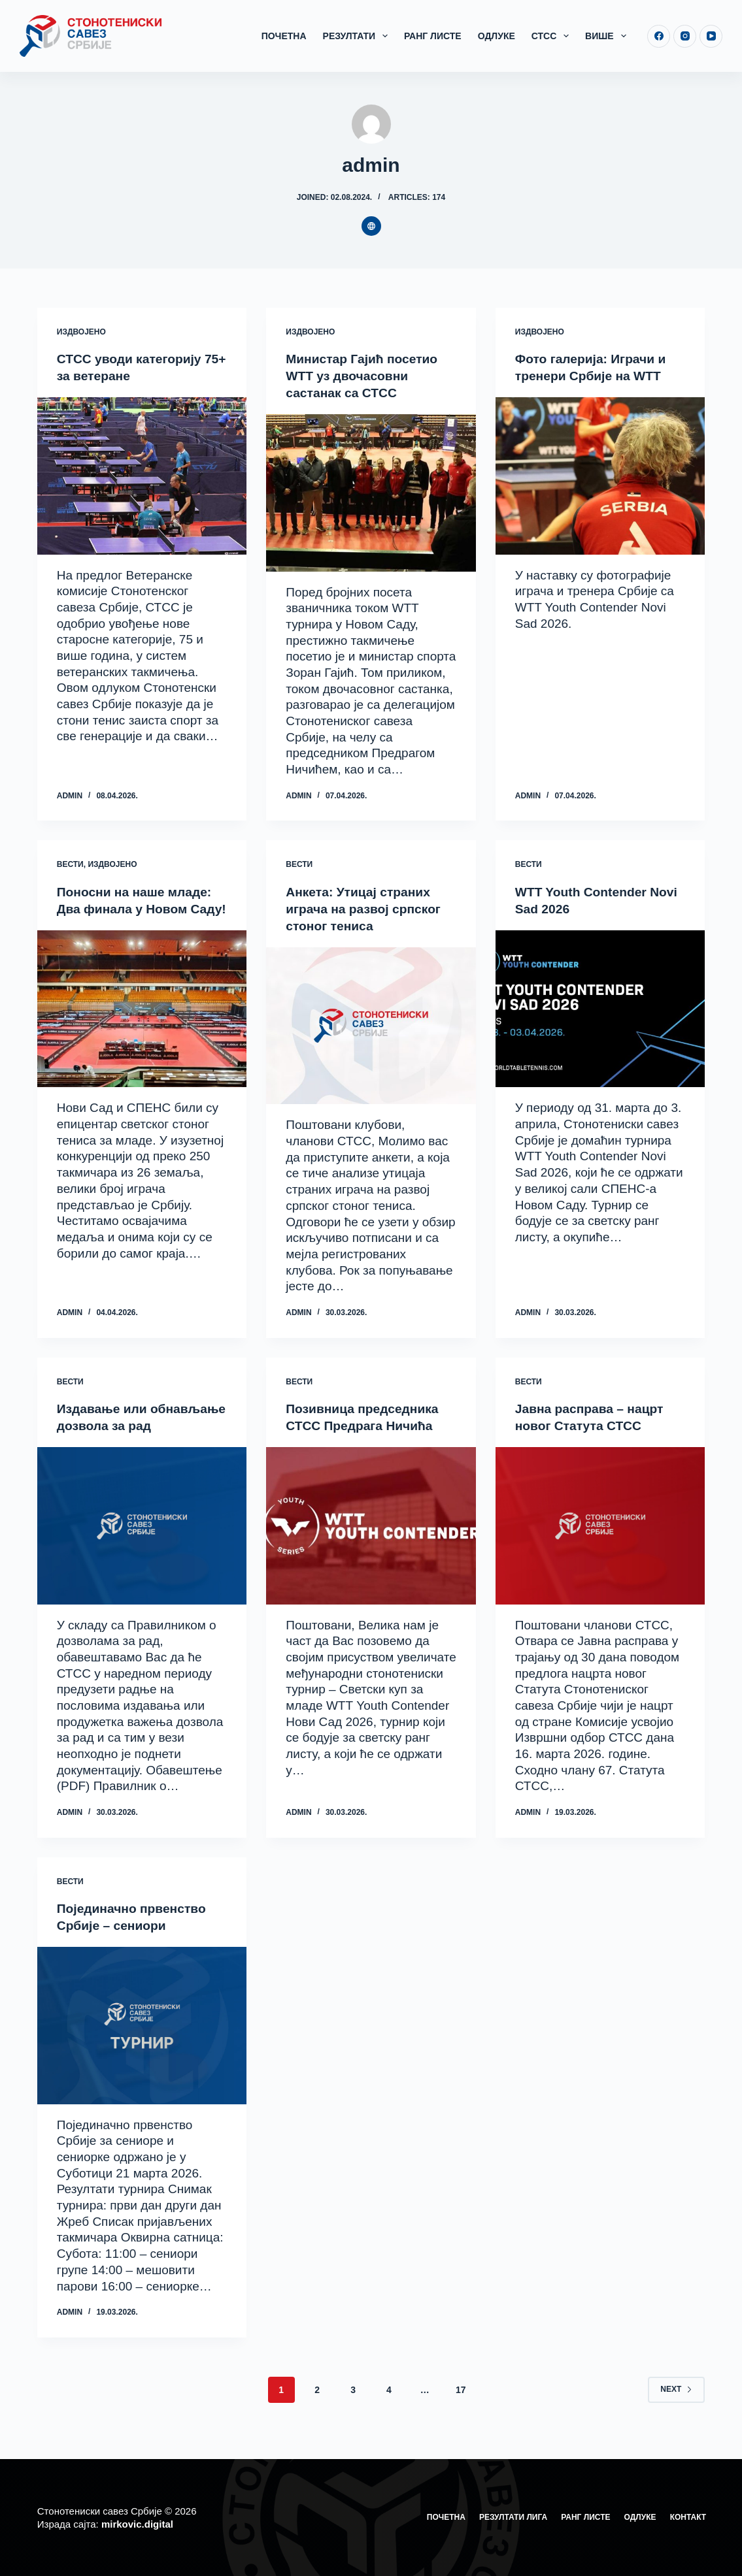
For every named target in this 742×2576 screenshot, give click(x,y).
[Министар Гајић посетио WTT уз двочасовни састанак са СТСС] (371, 492)
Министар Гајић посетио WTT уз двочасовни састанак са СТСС (364, 375)
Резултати (358, 36)
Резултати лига (504, 2517)
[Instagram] (684, 36)
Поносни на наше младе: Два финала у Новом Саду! (137, 909)
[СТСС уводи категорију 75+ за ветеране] (142, 475)
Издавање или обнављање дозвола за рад (133, 1425)
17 (461, 2407)
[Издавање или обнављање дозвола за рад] (142, 1542)
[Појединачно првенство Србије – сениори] (142, 2042)
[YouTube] (711, 36)
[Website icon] (371, 226)
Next (676, 2406)
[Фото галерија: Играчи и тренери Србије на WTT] (600, 475)
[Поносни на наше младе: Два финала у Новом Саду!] (142, 1025)
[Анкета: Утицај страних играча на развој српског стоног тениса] (371, 1025)
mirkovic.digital (137, 2524)
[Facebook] (658, 36)
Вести (70, 864)
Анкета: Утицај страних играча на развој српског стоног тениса (366, 909)
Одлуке (496, 36)
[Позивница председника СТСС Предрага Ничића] (371, 1525)
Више (608, 36)
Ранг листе (433, 36)
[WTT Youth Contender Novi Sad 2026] (600, 1008)
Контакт (687, 2517)
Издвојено (81, 331)
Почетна (284, 36)
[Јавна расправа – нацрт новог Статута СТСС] (600, 1525)
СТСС (552, 36)
